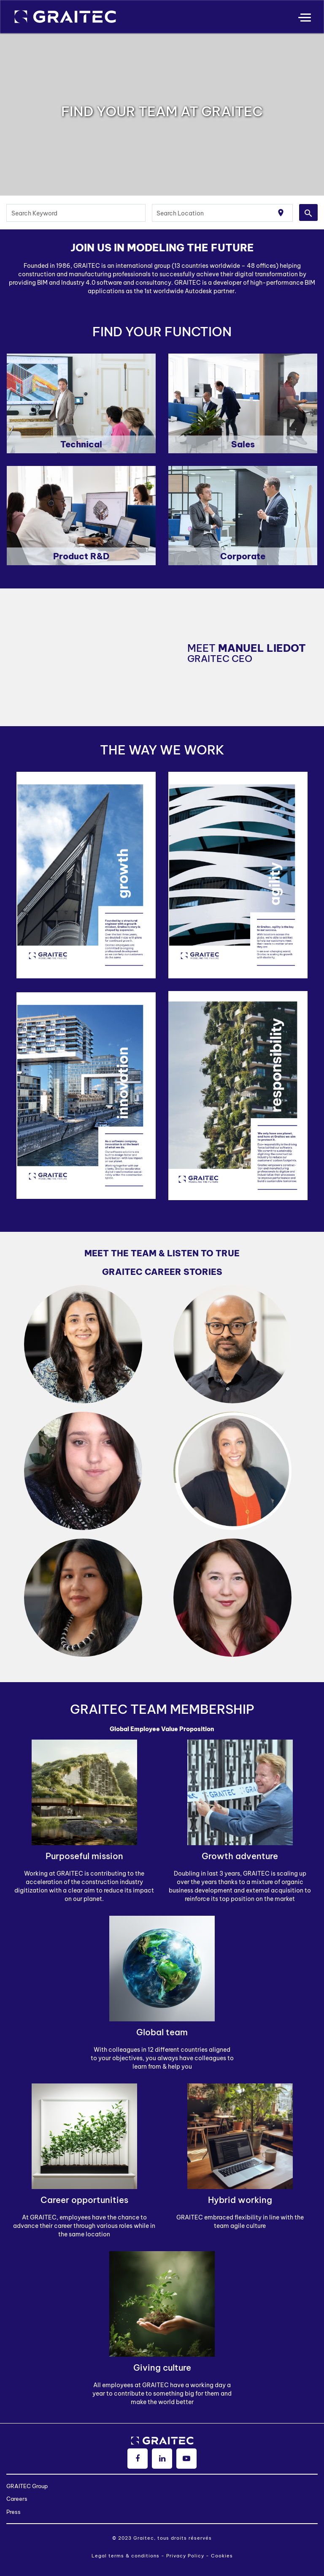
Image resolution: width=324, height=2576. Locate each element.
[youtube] (186, 2458)
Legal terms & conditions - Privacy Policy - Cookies (162, 2556)
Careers (16, 2498)
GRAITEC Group (27, 2486)
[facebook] (137, 2458)
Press (13, 2511)
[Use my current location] (280, 212)
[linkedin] (162, 2458)
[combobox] (76, 213)
